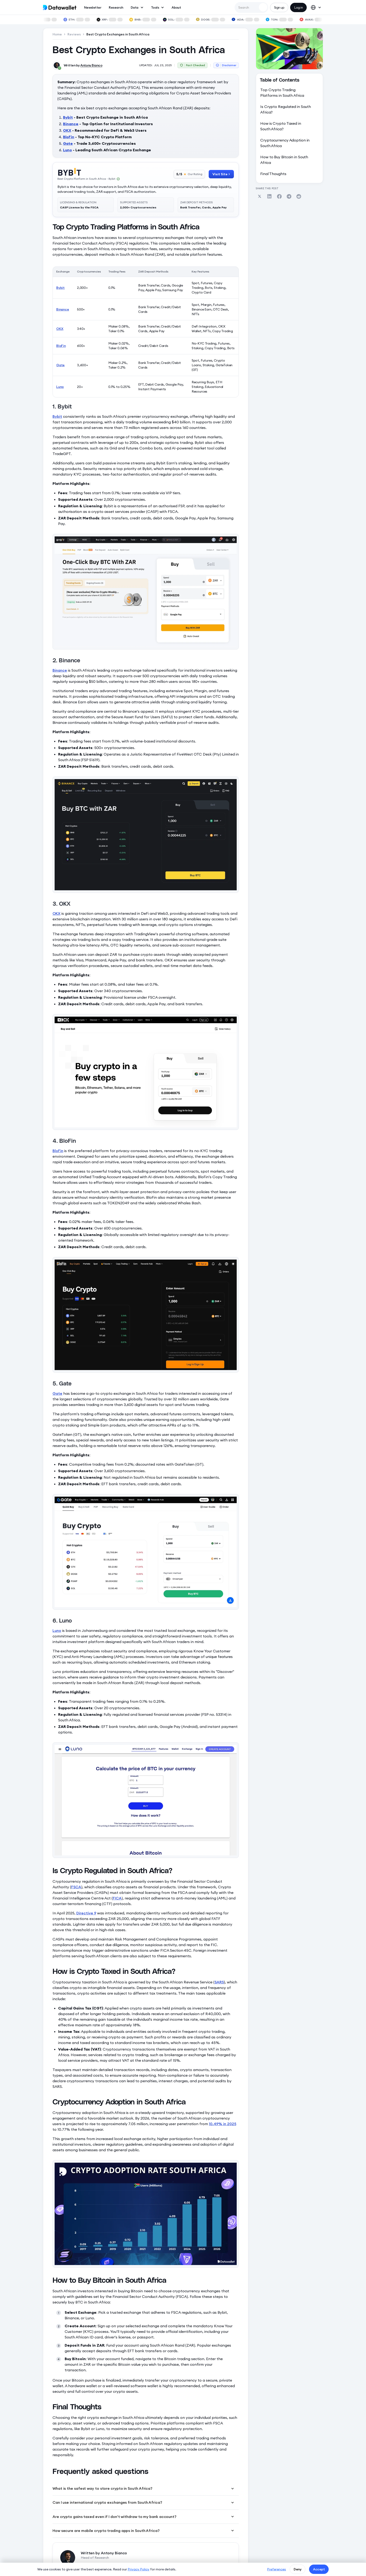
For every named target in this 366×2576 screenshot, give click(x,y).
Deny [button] (297, 2569)
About (176, 7)
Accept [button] (319, 2569)
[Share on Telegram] (289, 196)
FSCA (76, 1887)
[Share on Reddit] (299, 196)
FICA (117, 1898)
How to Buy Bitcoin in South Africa (284, 160)
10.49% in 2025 (222, 2123)
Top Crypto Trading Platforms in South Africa (282, 92)
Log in (298, 7)
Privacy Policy (138, 2569)
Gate (60, 365)
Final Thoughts (273, 173)
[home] (60, 7)
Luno (60, 387)
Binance (62, 309)
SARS (219, 1982)
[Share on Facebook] (279, 196)
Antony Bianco (91, 65)
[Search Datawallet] (263, 7)
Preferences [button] (276, 2569)
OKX (59, 329)
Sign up (279, 7)
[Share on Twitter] (259, 196)
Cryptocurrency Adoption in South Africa (285, 143)
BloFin (61, 346)
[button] (137, 7)
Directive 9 (86, 1913)
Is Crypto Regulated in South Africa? (285, 109)
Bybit (60, 288)
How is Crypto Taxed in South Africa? (280, 126)
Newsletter (93, 7)
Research (116, 7)
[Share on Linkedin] (269, 196)
